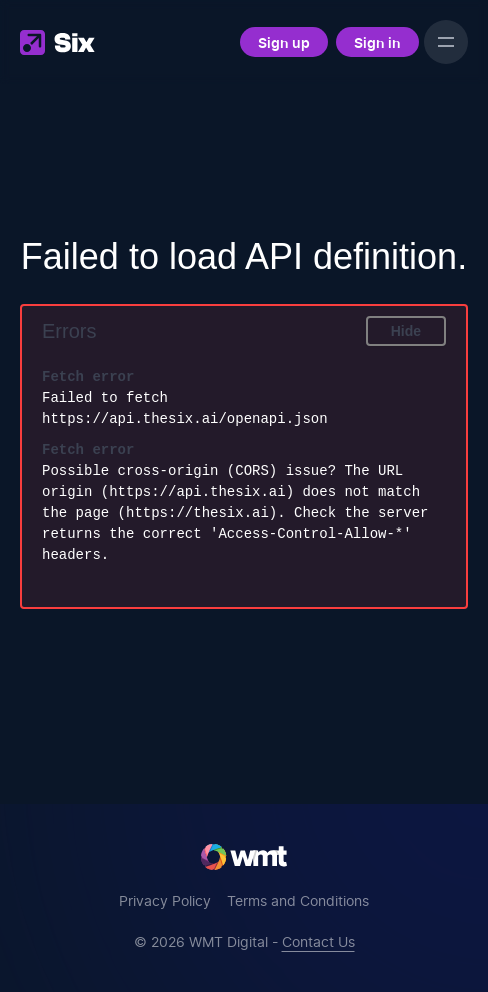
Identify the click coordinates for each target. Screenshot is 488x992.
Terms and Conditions (298, 900)
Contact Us (318, 941)
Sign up (284, 42)
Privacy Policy (165, 900)
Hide (406, 331)
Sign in (377, 42)
